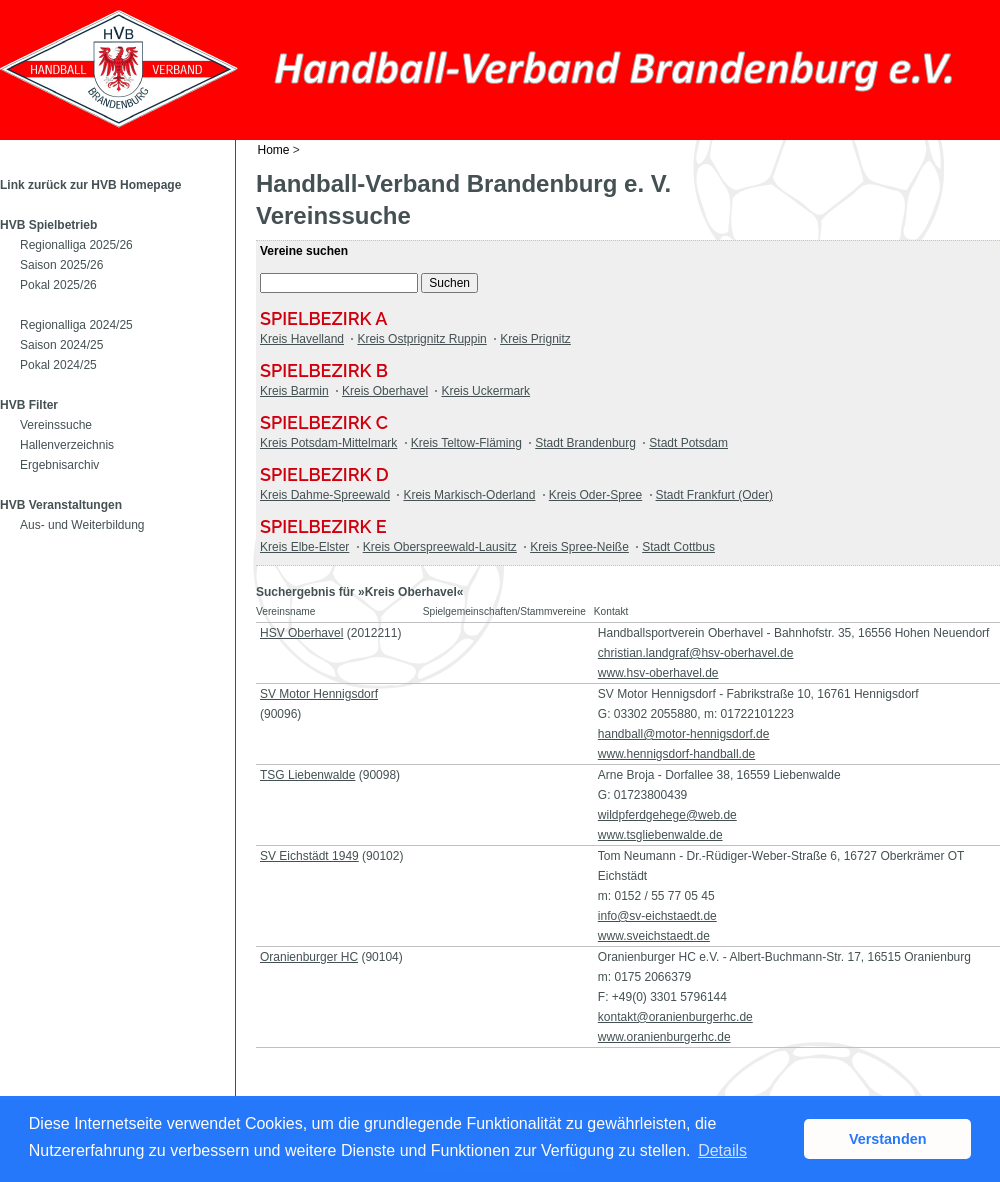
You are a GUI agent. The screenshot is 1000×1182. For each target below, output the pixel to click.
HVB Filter (29, 405)
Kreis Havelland (302, 339)
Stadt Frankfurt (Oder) (714, 495)
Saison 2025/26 (61, 265)
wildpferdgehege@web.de (667, 815)
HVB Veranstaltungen (61, 505)
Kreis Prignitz (535, 339)
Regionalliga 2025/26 (76, 245)
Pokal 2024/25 (58, 365)
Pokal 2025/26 (58, 285)
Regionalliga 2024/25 (76, 325)
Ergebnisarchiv (59, 465)
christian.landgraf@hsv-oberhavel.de (696, 653)
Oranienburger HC (309, 957)
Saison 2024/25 (61, 345)
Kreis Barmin (294, 391)
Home (274, 150)
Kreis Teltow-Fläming (466, 443)
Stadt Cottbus (678, 547)
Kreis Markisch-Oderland (469, 495)
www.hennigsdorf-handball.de (676, 754)
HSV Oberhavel (301, 633)
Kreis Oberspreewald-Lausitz (440, 547)
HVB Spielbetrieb (48, 225)
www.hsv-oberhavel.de (658, 673)
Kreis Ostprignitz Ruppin (421, 339)
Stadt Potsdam (688, 443)
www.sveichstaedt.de (654, 936)
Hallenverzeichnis (67, 445)
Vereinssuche (56, 425)
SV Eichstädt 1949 (309, 856)
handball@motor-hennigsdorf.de (684, 734)
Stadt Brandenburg (585, 443)
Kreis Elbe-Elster (304, 547)
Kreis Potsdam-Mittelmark (328, 443)
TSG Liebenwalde (307, 775)
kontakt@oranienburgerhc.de (675, 1017)
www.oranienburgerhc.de (664, 1037)
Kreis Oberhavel (385, 391)
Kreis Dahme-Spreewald (325, 495)
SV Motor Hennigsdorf (319, 694)
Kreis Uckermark (485, 391)
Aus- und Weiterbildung (82, 525)
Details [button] (722, 1150)
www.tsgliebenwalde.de (660, 835)
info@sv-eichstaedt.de (657, 916)
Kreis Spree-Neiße (579, 547)
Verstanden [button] (888, 1139)
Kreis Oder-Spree (595, 495)
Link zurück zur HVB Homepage (90, 185)
